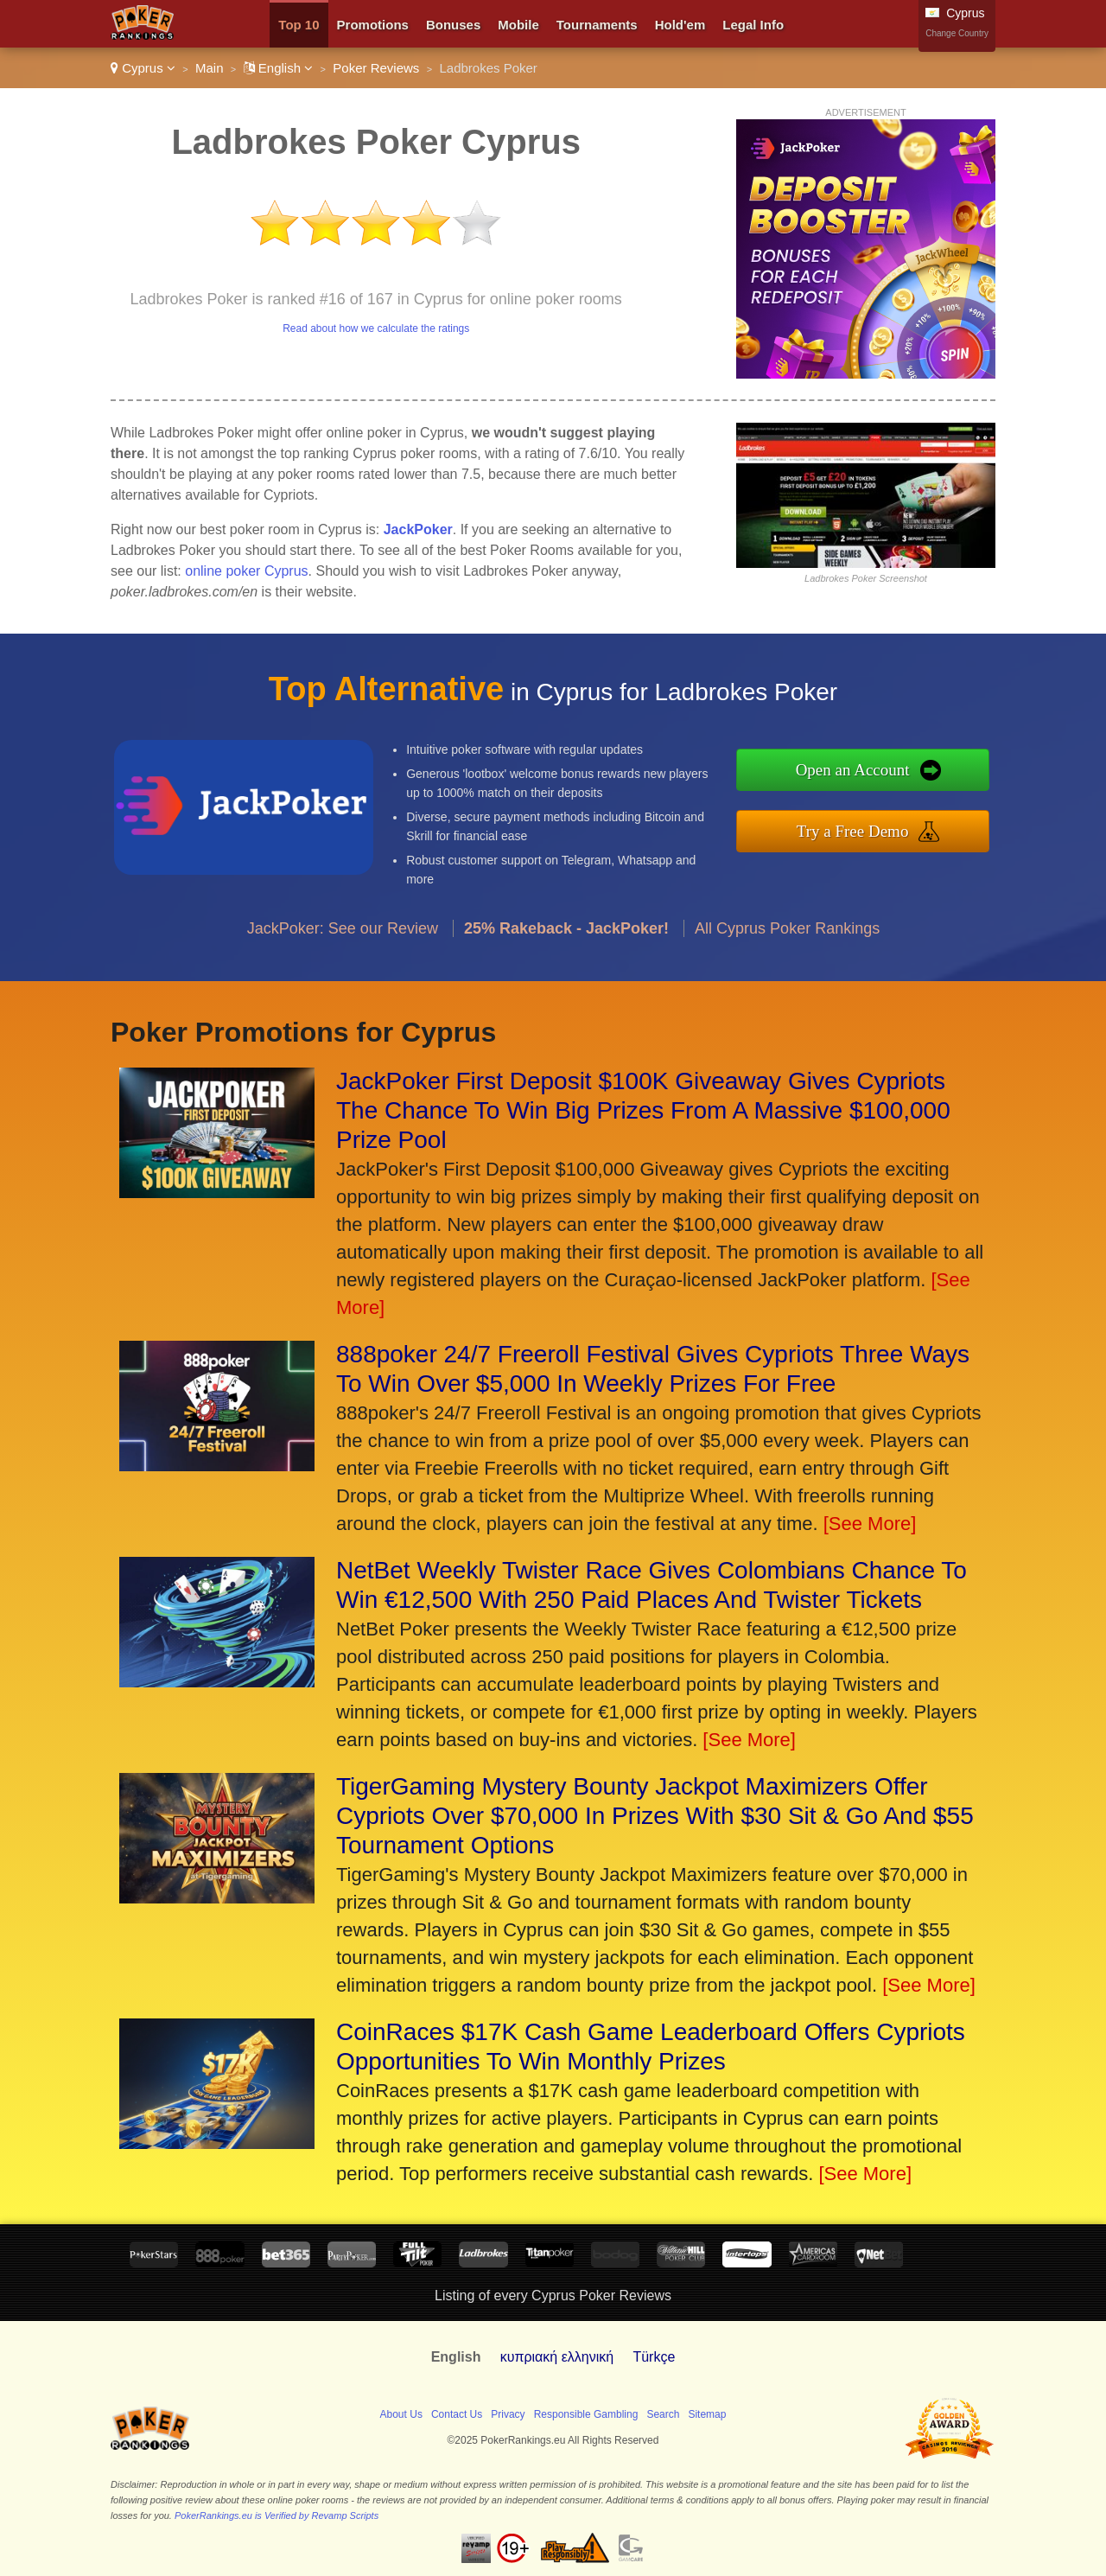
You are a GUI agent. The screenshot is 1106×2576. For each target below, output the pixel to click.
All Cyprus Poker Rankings (787, 944)
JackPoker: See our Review (342, 944)
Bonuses (453, 24)
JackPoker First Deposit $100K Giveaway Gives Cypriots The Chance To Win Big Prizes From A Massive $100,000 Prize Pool (643, 1110)
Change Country (956, 33)
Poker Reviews (376, 68)
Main (209, 68)
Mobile (518, 24)
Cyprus (143, 68)
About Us (401, 2414)
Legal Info (753, 24)
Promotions (373, 24)
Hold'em (680, 24)
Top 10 (298, 24)
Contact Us (456, 2414)
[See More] (870, 1523)
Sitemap (707, 2414)
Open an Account (869, 771)
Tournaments (597, 24)
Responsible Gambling (586, 2414)
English (279, 68)
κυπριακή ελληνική (557, 2357)
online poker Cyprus (246, 571)
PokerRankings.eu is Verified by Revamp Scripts (276, 2515)
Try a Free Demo (869, 828)
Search (662, 2414)
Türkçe (653, 2357)
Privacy (507, 2414)
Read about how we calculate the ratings (376, 328)
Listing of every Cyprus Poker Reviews (553, 2295)
